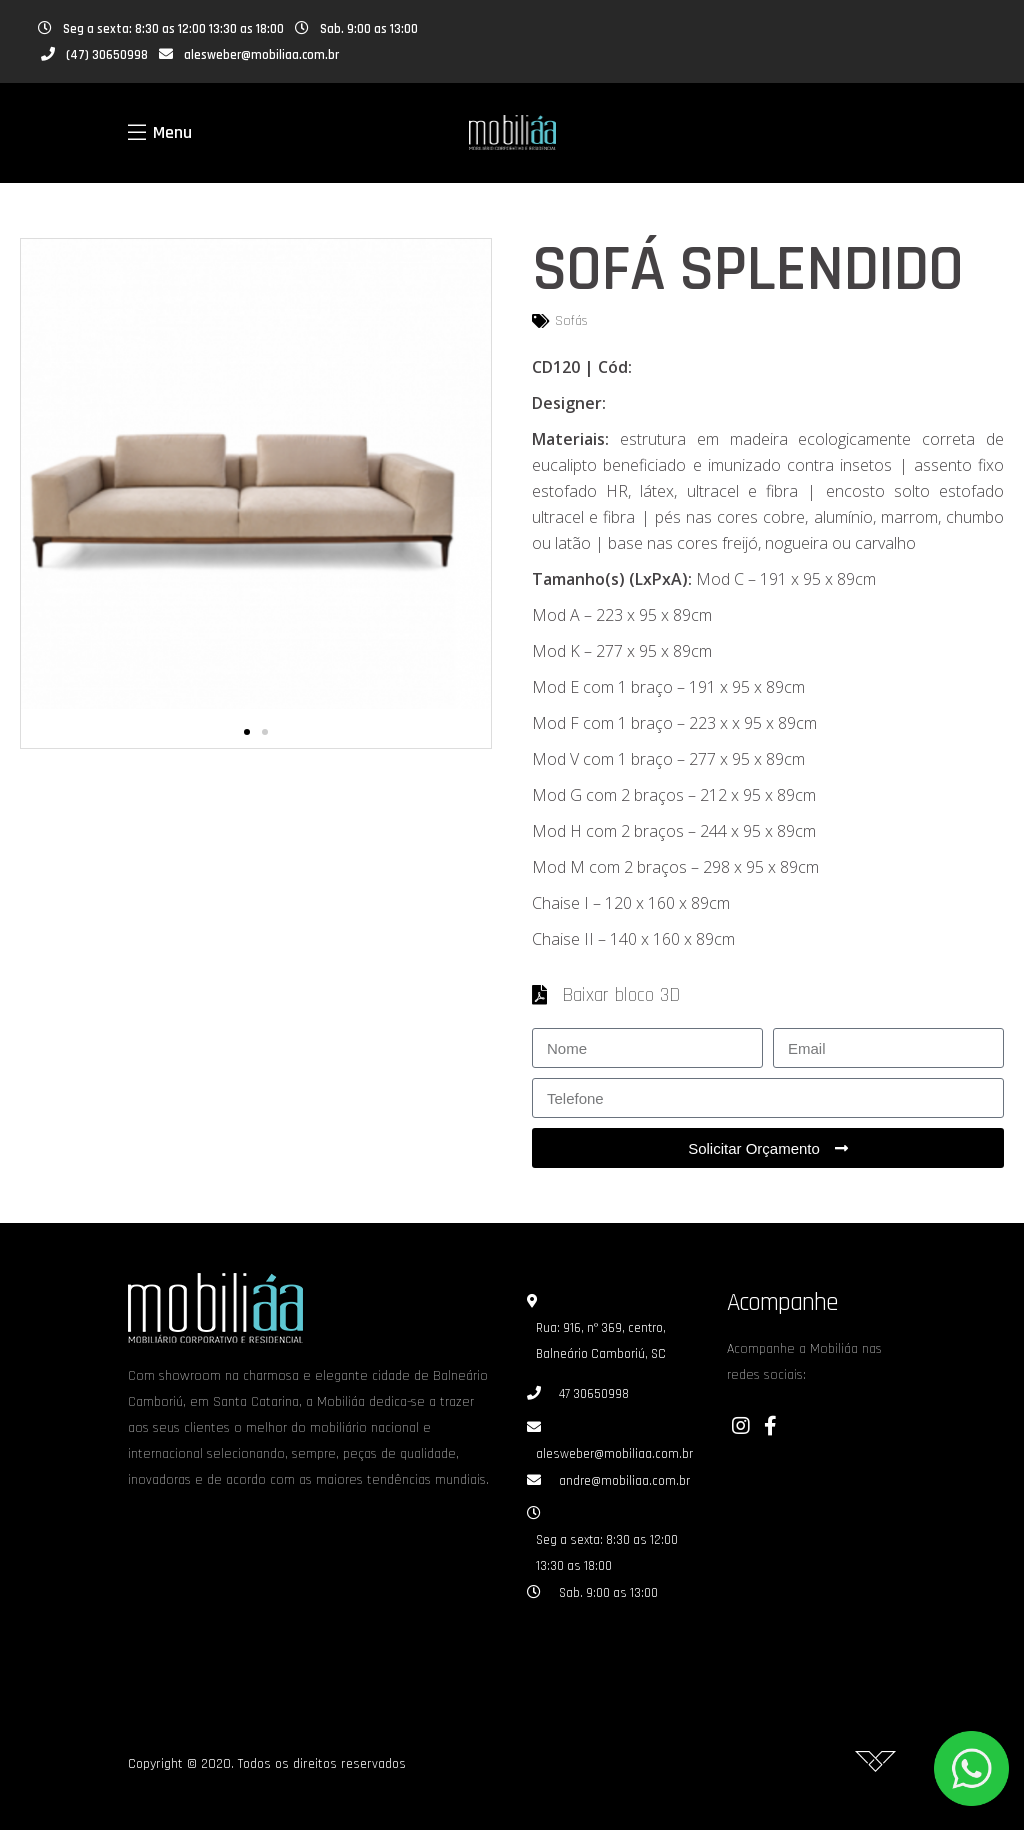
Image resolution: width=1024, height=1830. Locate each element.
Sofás (571, 321)
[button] (247, 732)
